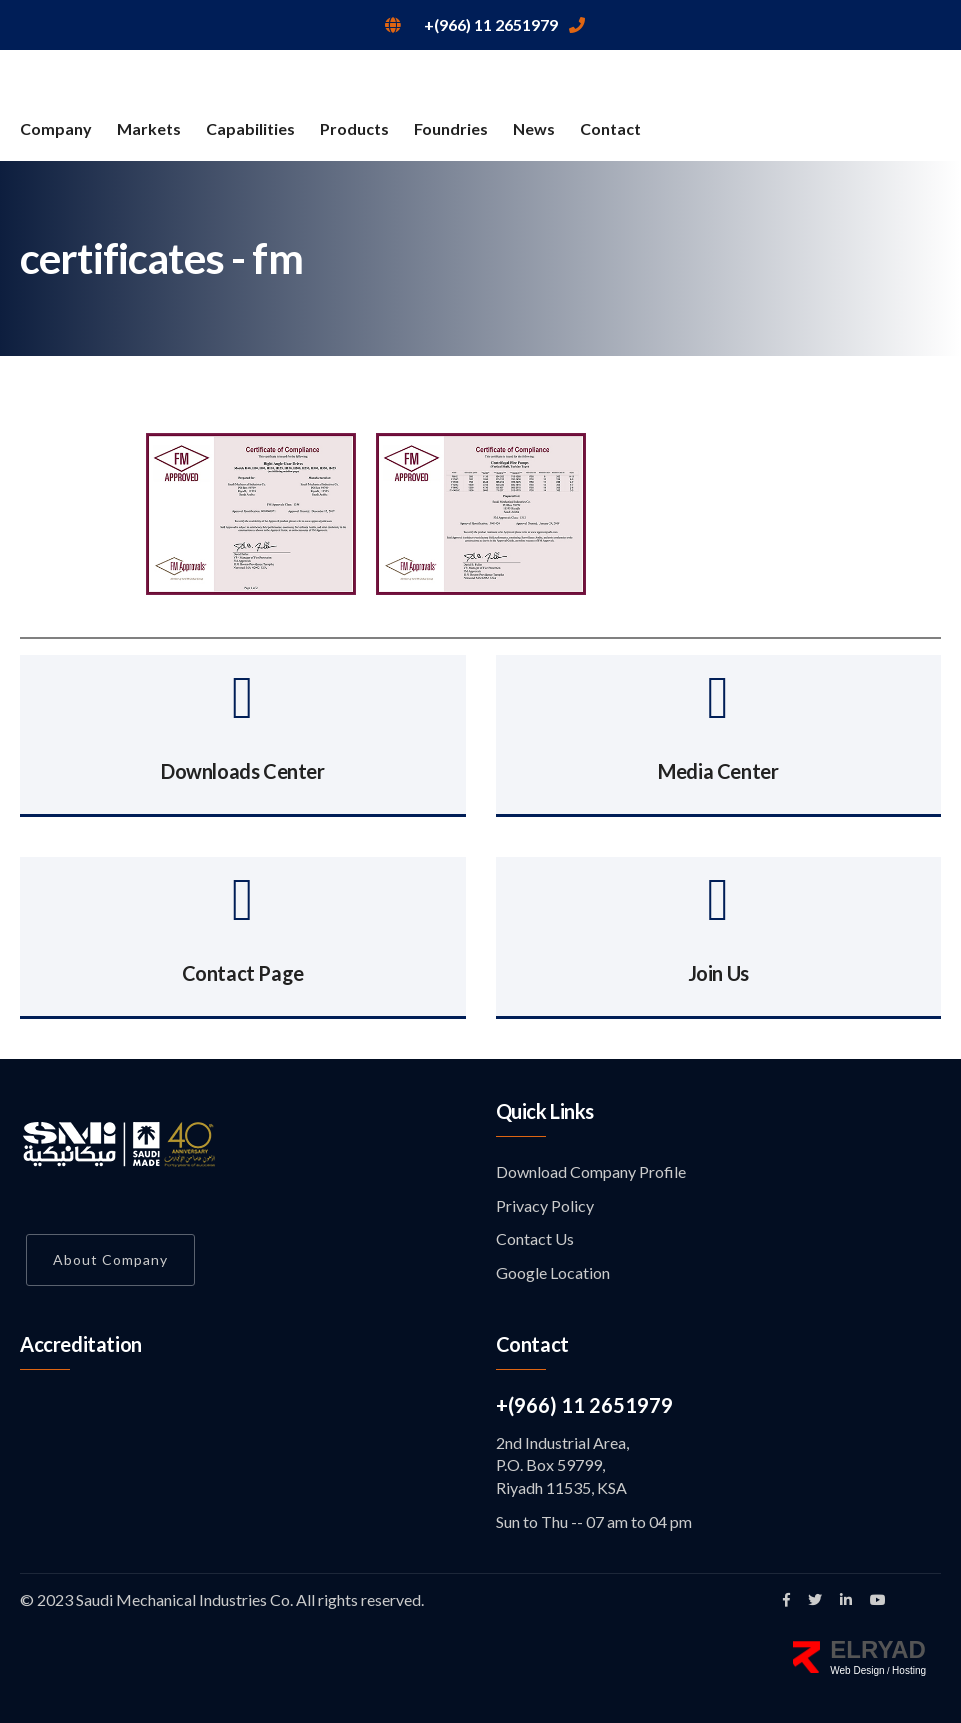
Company (56, 128)
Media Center (718, 771)
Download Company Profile (591, 1171)
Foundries (451, 128)
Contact (610, 128)
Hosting (909, 1670)
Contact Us (535, 1238)
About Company (110, 1259)
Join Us (718, 973)
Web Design (857, 1670)
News (534, 128)
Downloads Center (243, 771)
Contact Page (243, 973)
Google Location (553, 1272)
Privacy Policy (545, 1205)
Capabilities (250, 128)
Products (354, 128)
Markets (149, 128)
